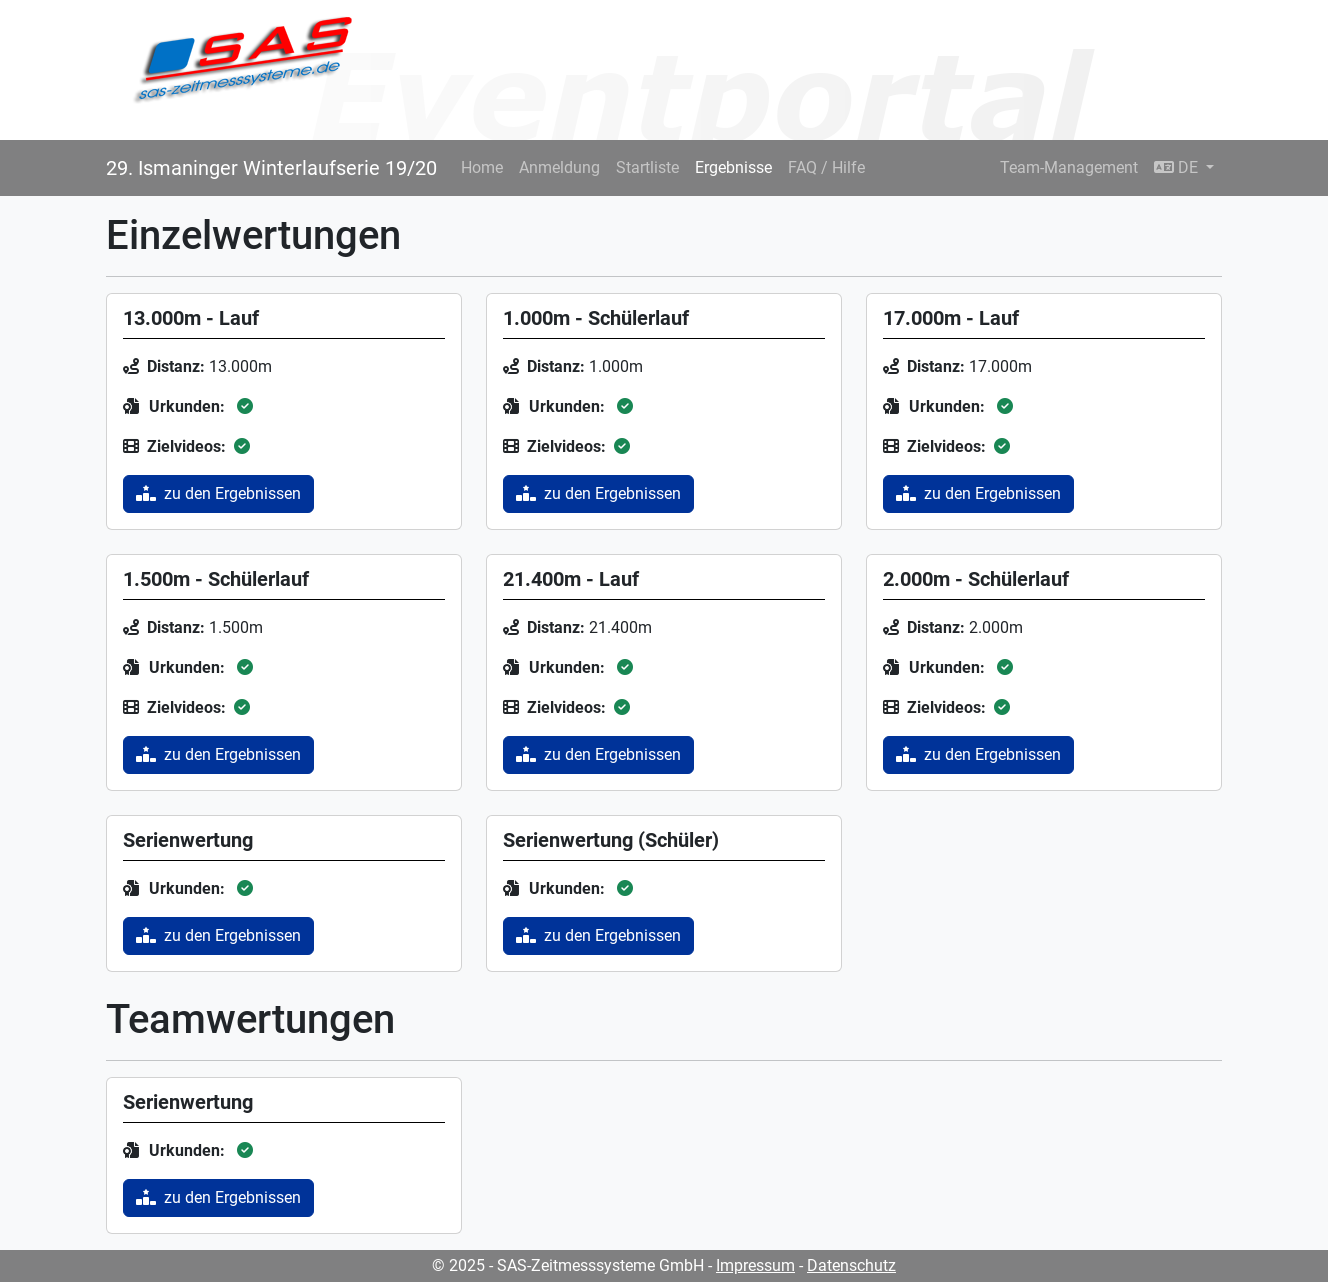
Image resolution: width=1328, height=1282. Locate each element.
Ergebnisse (733, 167)
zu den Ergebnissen (218, 493)
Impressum (755, 1265)
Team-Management (1069, 167)
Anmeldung (559, 167)
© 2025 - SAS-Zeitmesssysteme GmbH (568, 1265)
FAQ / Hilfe (826, 167)
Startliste (647, 167)
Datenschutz (851, 1265)
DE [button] (1178, 167)
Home (482, 167)
